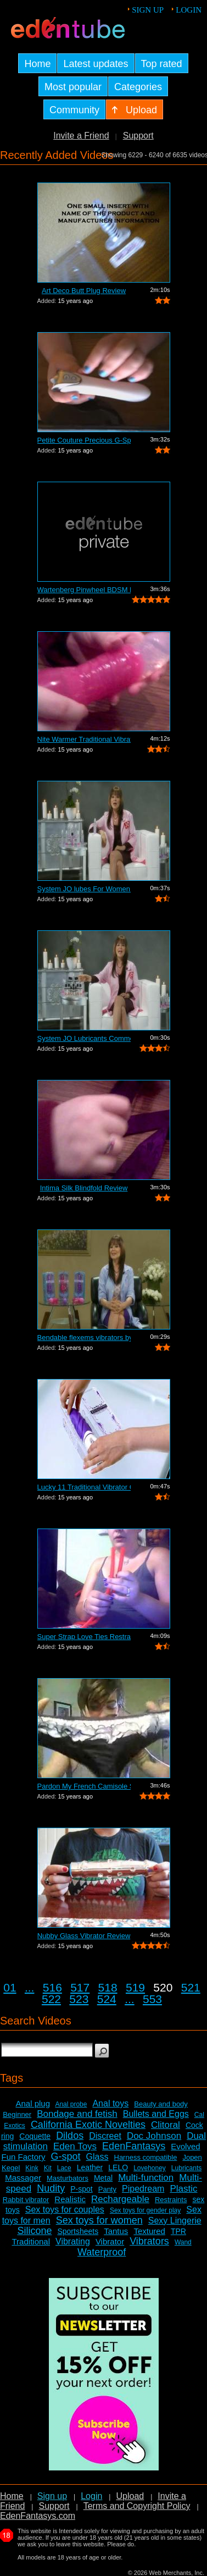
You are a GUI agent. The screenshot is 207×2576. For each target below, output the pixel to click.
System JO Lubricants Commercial (84, 1038)
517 (79, 1987)
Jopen (192, 2157)
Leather (90, 2167)
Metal (103, 2178)
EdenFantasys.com (37, 2515)
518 (108, 1987)
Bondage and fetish (77, 2114)
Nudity (51, 2188)
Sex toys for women (99, 2220)
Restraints (171, 2200)
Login (189, 9)
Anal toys (110, 2103)
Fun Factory (23, 2156)
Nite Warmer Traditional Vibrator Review (84, 739)
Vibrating (72, 2241)
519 (135, 1987)
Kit (48, 2168)
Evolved (185, 2146)
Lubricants (186, 2168)
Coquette (35, 2136)
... (30, 1987)
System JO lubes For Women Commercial (84, 889)
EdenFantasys (133, 2146)
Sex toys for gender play (145, 2210)
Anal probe (71, 2104)
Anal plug (32, 2103)
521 (190, 1987)
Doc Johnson (154, 2136)
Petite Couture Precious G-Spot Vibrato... (84, 440)
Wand (183, 2242)
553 (152, 1999)
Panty (107, 2189)
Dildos (69, 2135)
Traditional (31, 2241)
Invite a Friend (81, 135)
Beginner (17, 2114)
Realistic (70, 2199)
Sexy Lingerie (175, 2220)
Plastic (183, 2188)
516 (52, 1987)
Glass (97, 2156)
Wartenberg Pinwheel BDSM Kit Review (84, 590)
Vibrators (149, 2241)
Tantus (116, 2231)
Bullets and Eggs (156, 2114)
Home (12, 2496)
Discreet (105, 2136)
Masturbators (67, 2178)
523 (78, 1999)
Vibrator (110, 2241)
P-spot (81, 2189)
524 (106, 1999)
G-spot (66, 2156)
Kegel (11, 2168)
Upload (130, 2496)
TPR (178, 2231)
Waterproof (101, 2252)
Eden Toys (75, 2146)
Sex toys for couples (64, 2209)
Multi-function (146, 2177)
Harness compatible (145, 2157)
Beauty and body (161, 2104)
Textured (149, 2231)
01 (9, 1987)
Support (138, 135)
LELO (118, 2167)
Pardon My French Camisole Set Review (84, 1786)
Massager (23, 2177)
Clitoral (165, 2125)
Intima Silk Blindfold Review (84, 1188)
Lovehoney (149, 2168)
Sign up (148, 9)
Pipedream (143, 2188)
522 (51, 1999)
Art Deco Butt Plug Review (84, 290)
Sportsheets (77, 2231)
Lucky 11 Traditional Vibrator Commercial (84, 1487)
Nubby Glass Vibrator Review (84, 1936)
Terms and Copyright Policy (137, 2506)
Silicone (34, 2230)
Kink (31, 2168)
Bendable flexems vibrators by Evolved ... (84, 1337)
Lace (64, 2168)
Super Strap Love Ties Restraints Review (84, 1636)
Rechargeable (120, 2199)
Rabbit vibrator (26, 2200)
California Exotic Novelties (88, 2124)
